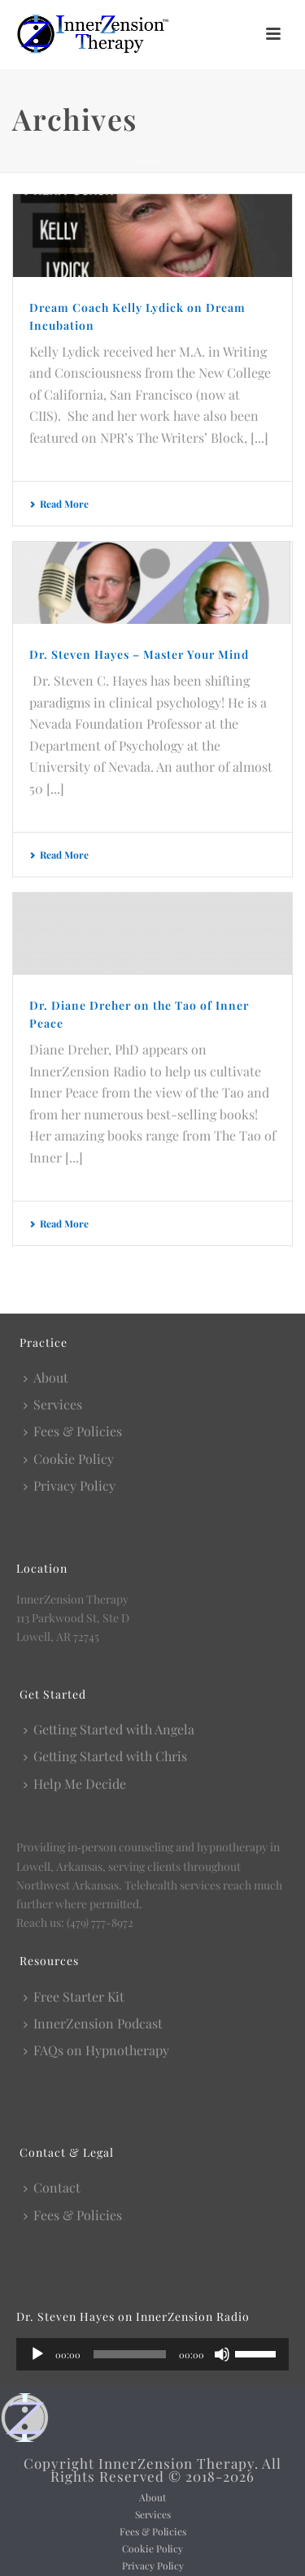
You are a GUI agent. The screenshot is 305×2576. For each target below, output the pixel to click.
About (46, 1377)
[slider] (130, 2354)
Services (53, 1404)
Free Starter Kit (74, 1996)
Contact (52, 2187)
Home (150, 161)
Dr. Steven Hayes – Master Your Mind (139, 654)
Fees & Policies (73, 1431)
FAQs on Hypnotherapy (96, 2050)
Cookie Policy (69, 1458)
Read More (59, 503)
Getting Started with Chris (105, 1755)
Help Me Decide (75, 1783)
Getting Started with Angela (109, 1729)
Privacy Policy (69, 1485)
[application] (152, 2354)
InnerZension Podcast (93, 2023)
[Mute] (222, 2354)
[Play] (37, 2354)
